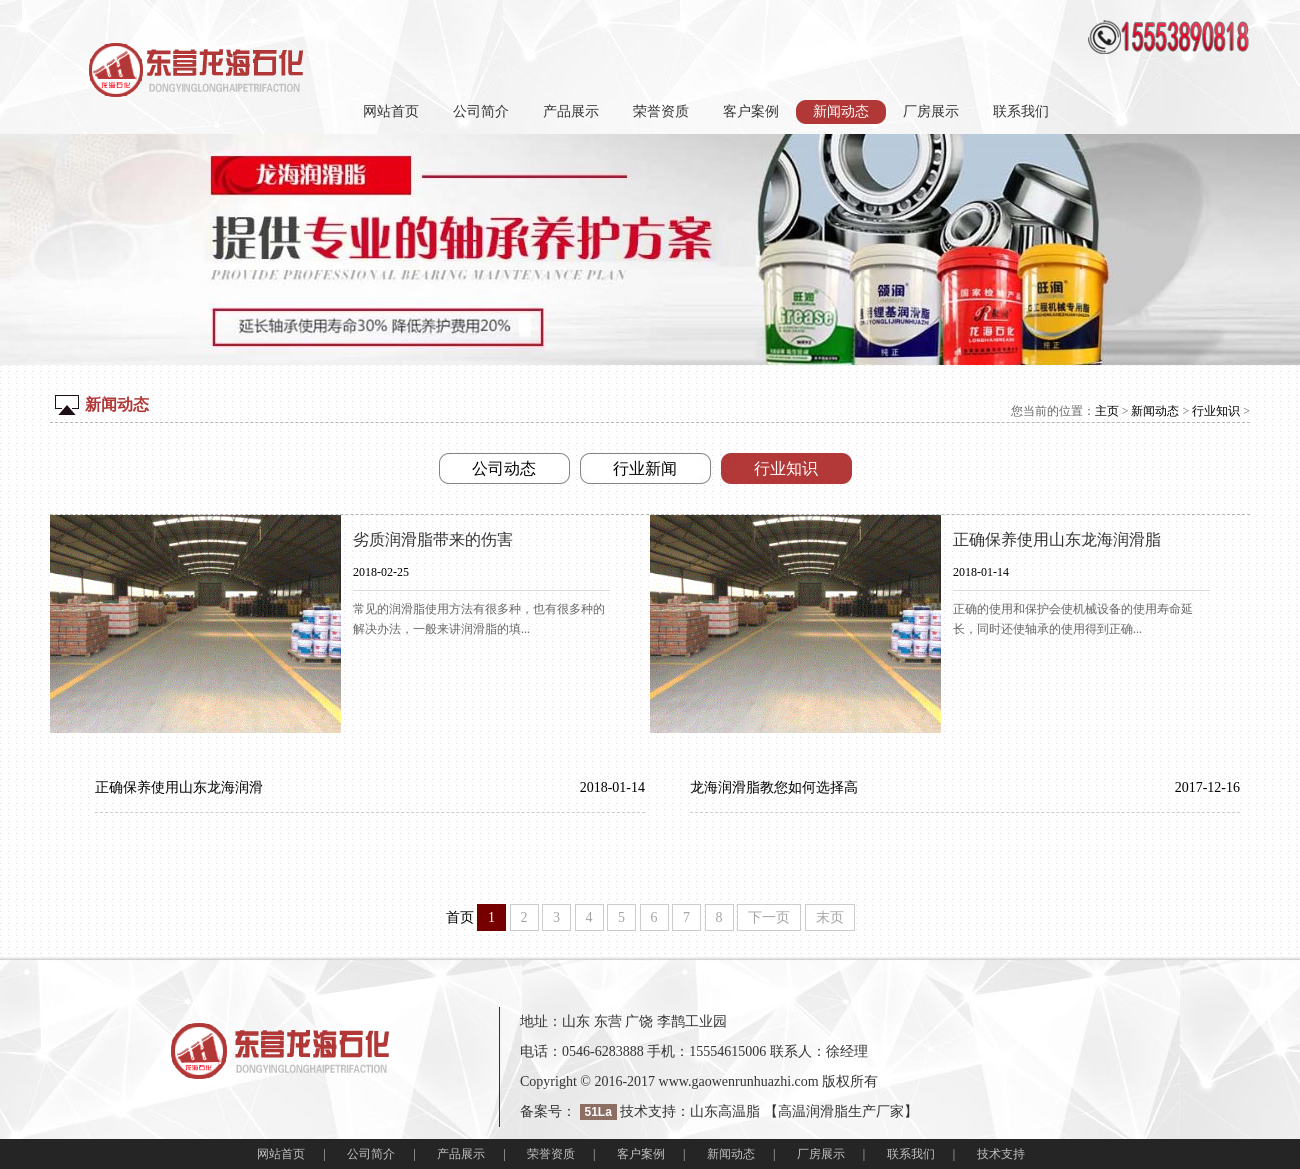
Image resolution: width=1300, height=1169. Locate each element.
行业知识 (1216, 411)
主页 (1107, 411)
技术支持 (1001, 1154)
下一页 (769, 917)
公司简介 (481, 111)
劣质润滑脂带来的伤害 (433, 539)
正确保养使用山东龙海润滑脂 (1057, 539)
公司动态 (504, 468)
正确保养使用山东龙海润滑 (179, 787)
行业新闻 (645, 468)
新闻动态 (1155, 411)
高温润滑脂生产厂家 (841, 1111)
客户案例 (751, 111)
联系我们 (1021, 111)
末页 (830, 917)
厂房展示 (931, 111)
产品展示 (571, 111)
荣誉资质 (661, 111)
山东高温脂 (725, 1111)
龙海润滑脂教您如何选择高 (774, 787)
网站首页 (391, 111)
